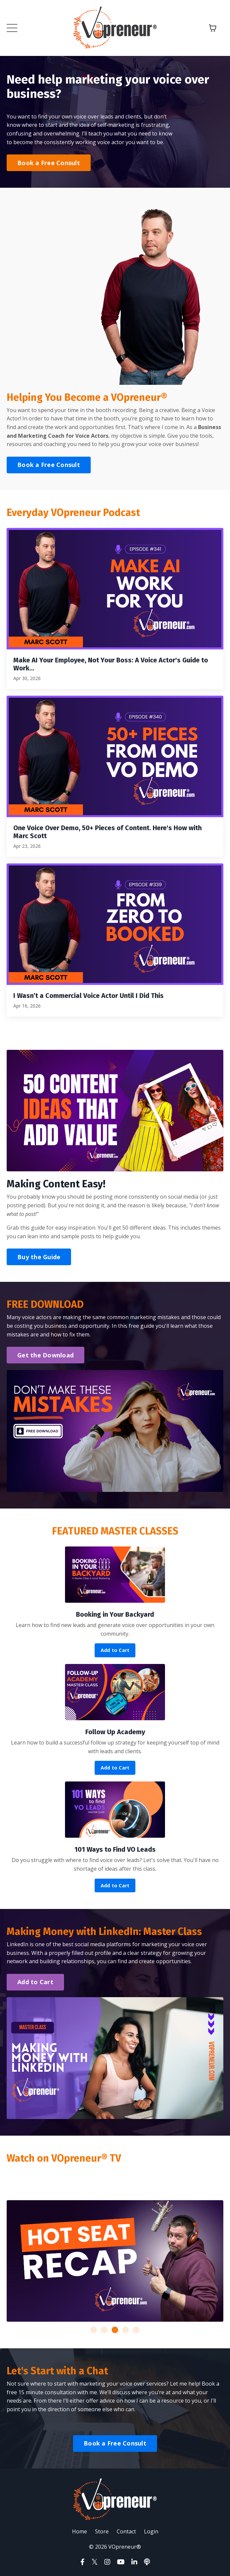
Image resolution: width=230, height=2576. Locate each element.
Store (102, 2531)
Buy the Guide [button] (38, 1257)
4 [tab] (125, 2330)
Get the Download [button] (45, 1355)
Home (79, 2531)
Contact (126, 2531)
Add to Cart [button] (115, 1650)
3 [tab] (115, 2330)
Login (151, 2531)
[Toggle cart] (212, 28)
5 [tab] (136, 2330)
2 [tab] (104, 2330)
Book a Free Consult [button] (48, 163)
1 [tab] (93, 2330)
